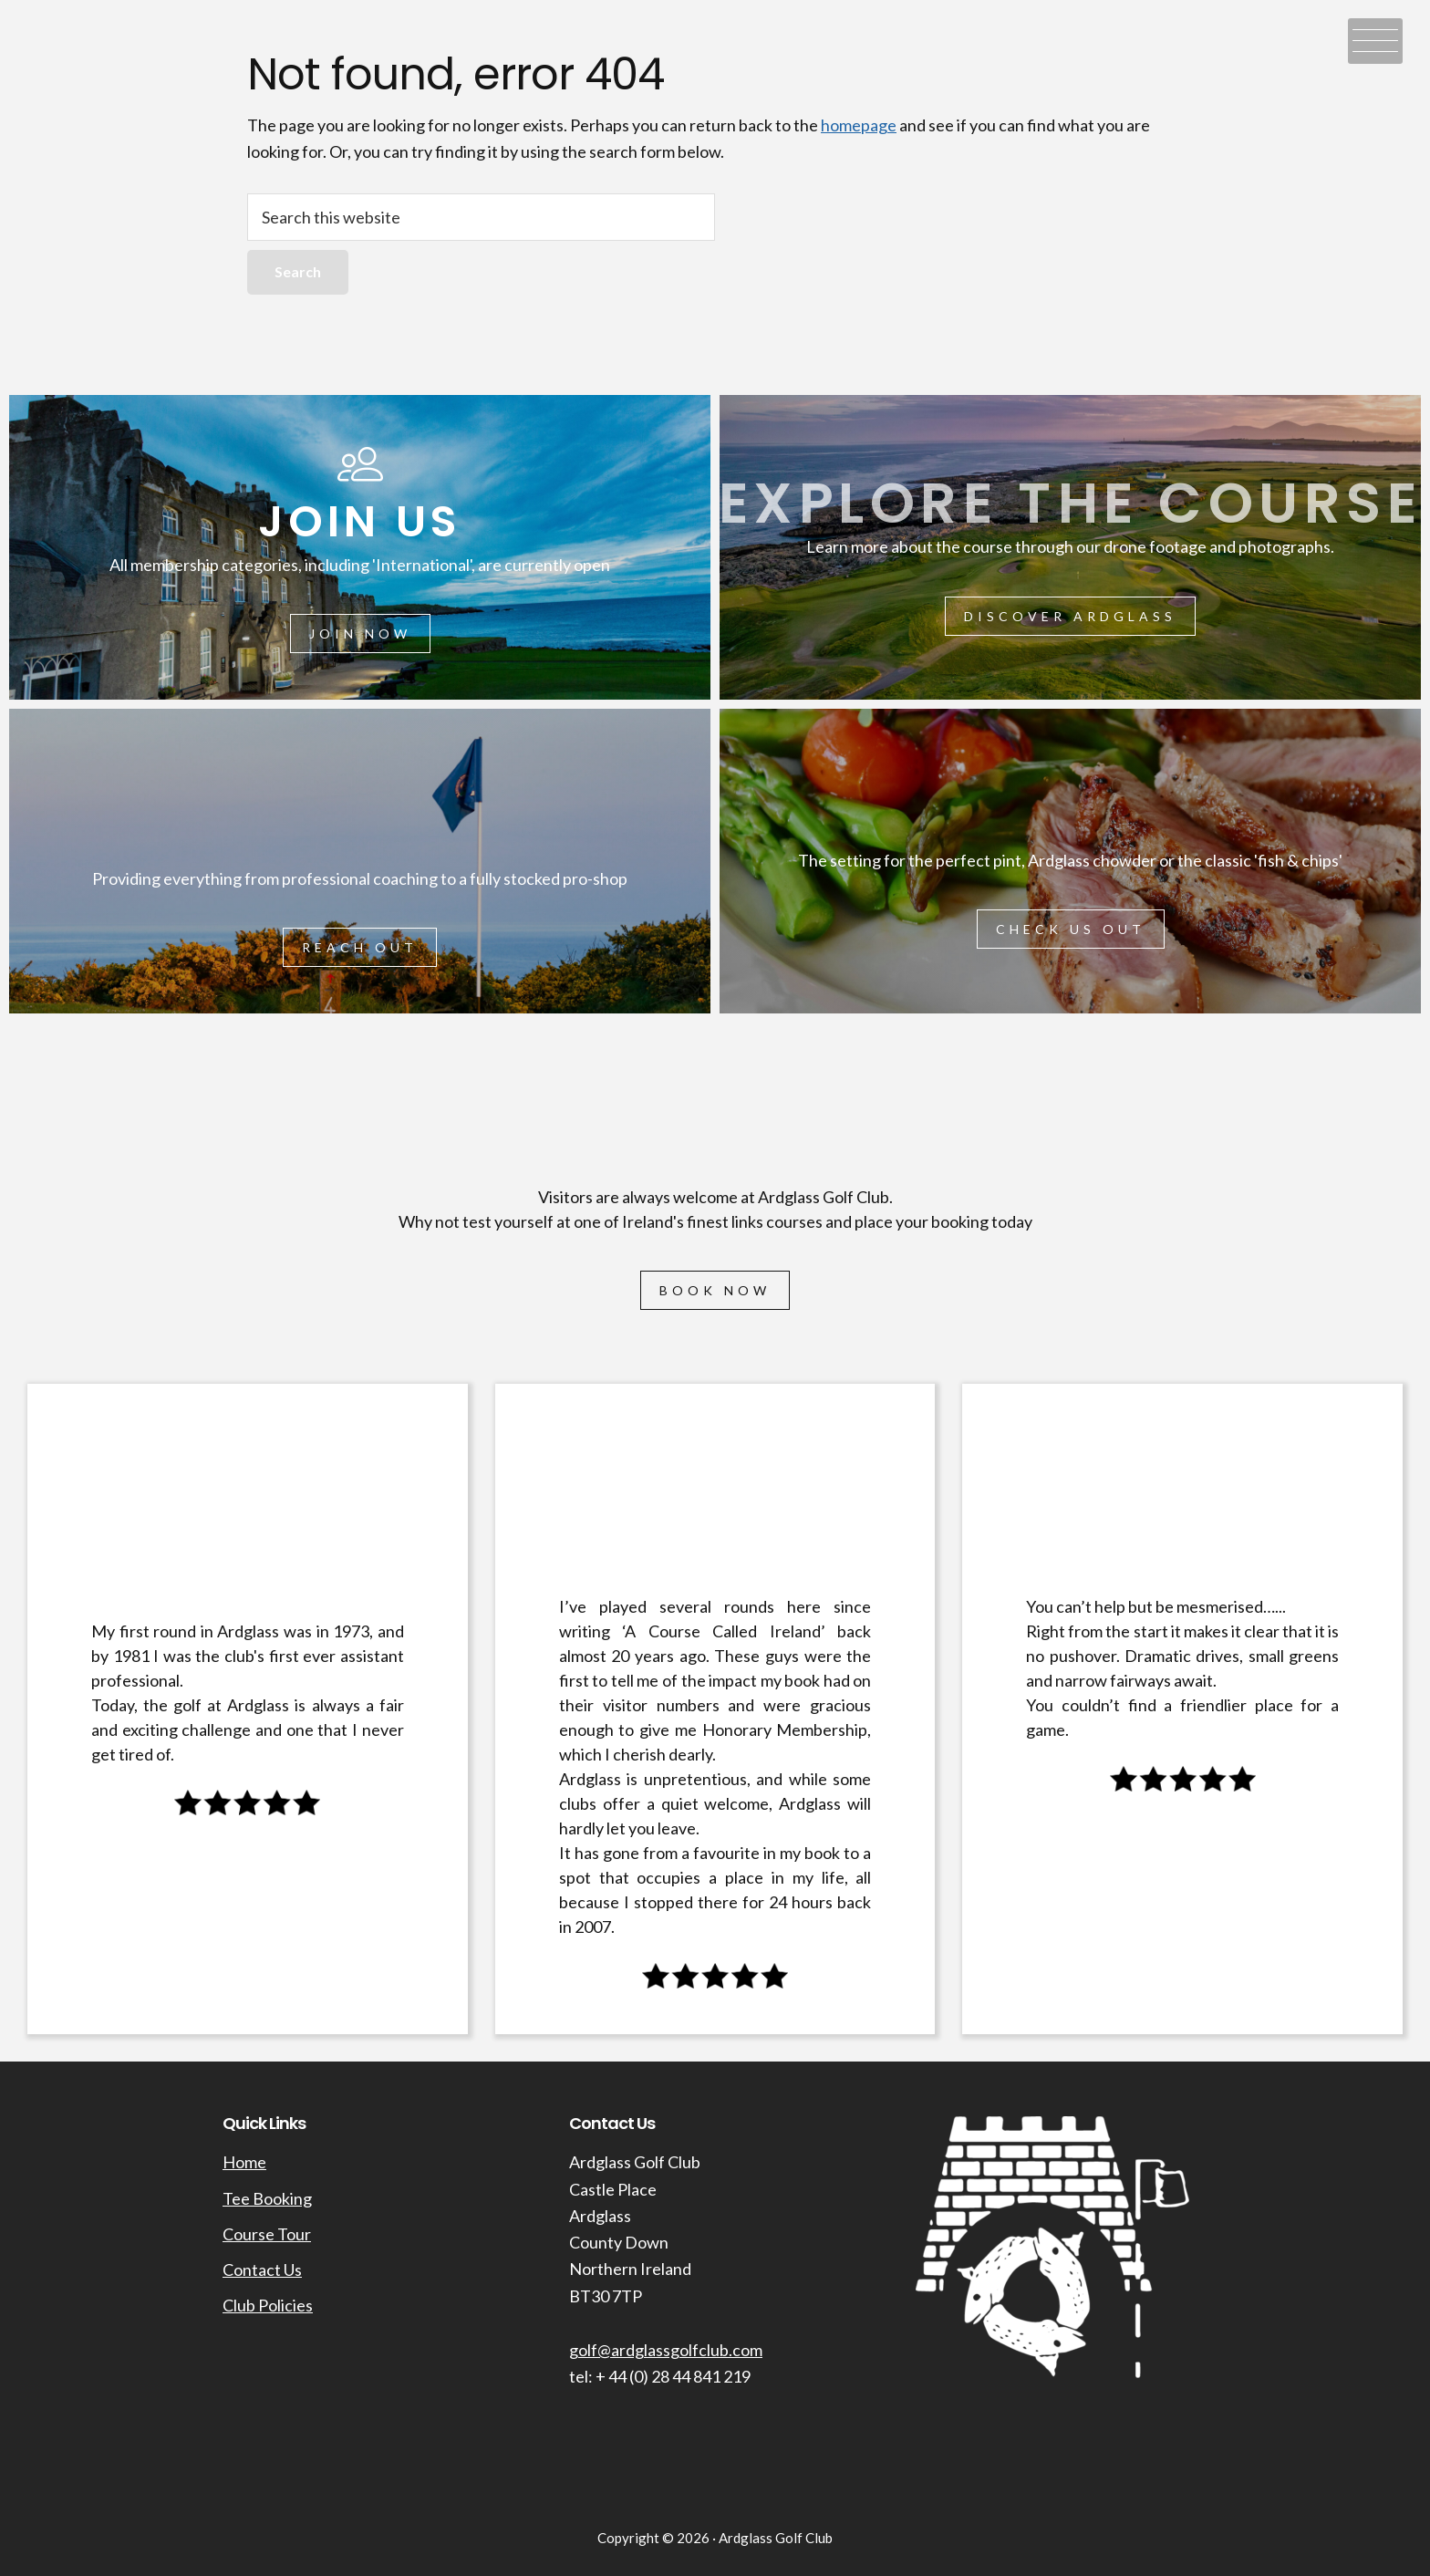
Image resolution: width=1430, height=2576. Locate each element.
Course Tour (267, 2234)
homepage (858, 125)
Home (244, 2162)
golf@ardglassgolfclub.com (665, 2350)
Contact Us (262, 2269)
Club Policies (268, 2305)
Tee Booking (267, 2198)
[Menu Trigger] (1375, 41)
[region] (715, 1224)
